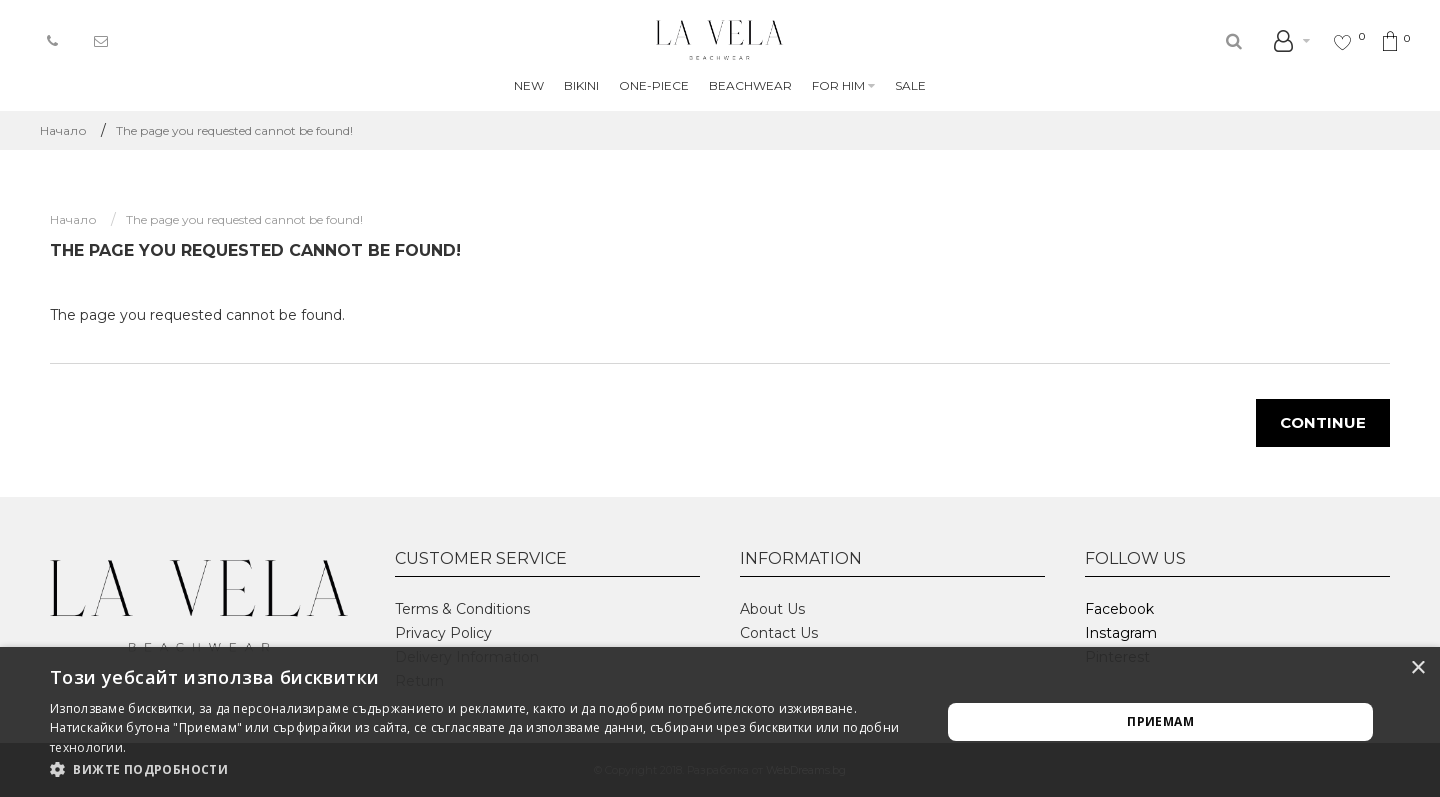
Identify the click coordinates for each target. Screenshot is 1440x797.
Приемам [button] (1160, 721)
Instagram (1121, 633)
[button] (482, 770)
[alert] (720, 722)
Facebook (1119, 609)
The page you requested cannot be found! (234, 130)
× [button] (1417, 668)
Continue (1323, 422)
